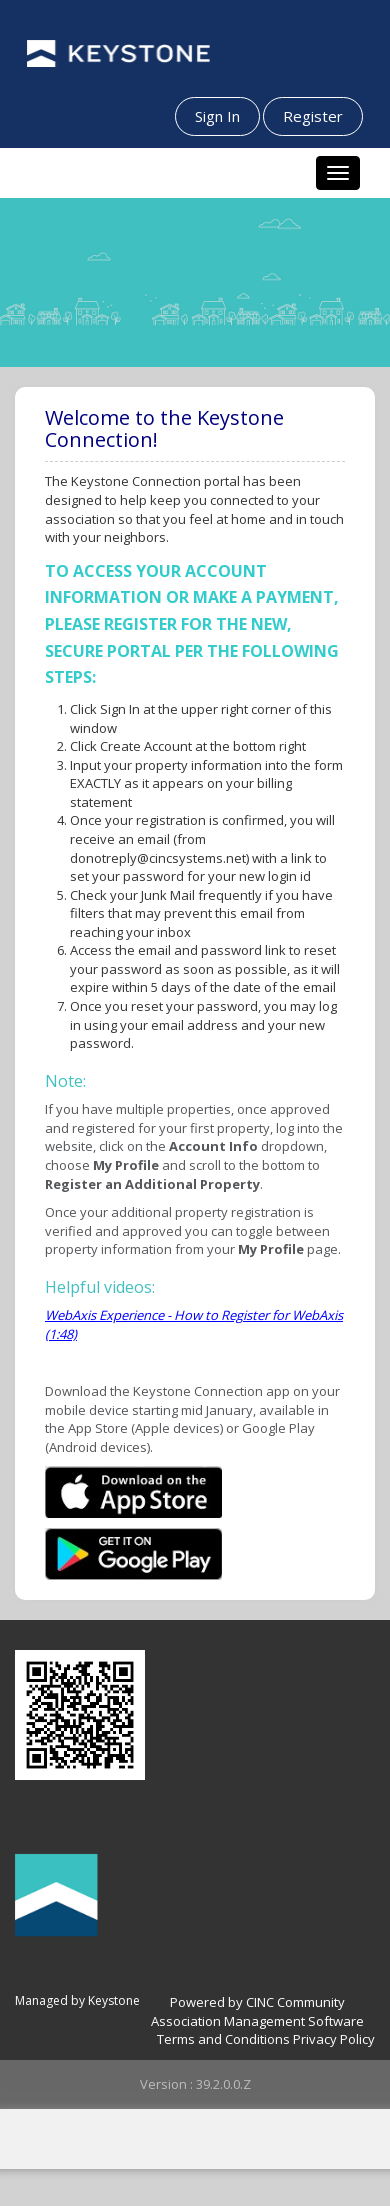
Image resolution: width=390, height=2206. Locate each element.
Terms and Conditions (223, 2039)
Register (313, 116)
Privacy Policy (334, 2039)
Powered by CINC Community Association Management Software (257, 2011)
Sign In (217, 116)
